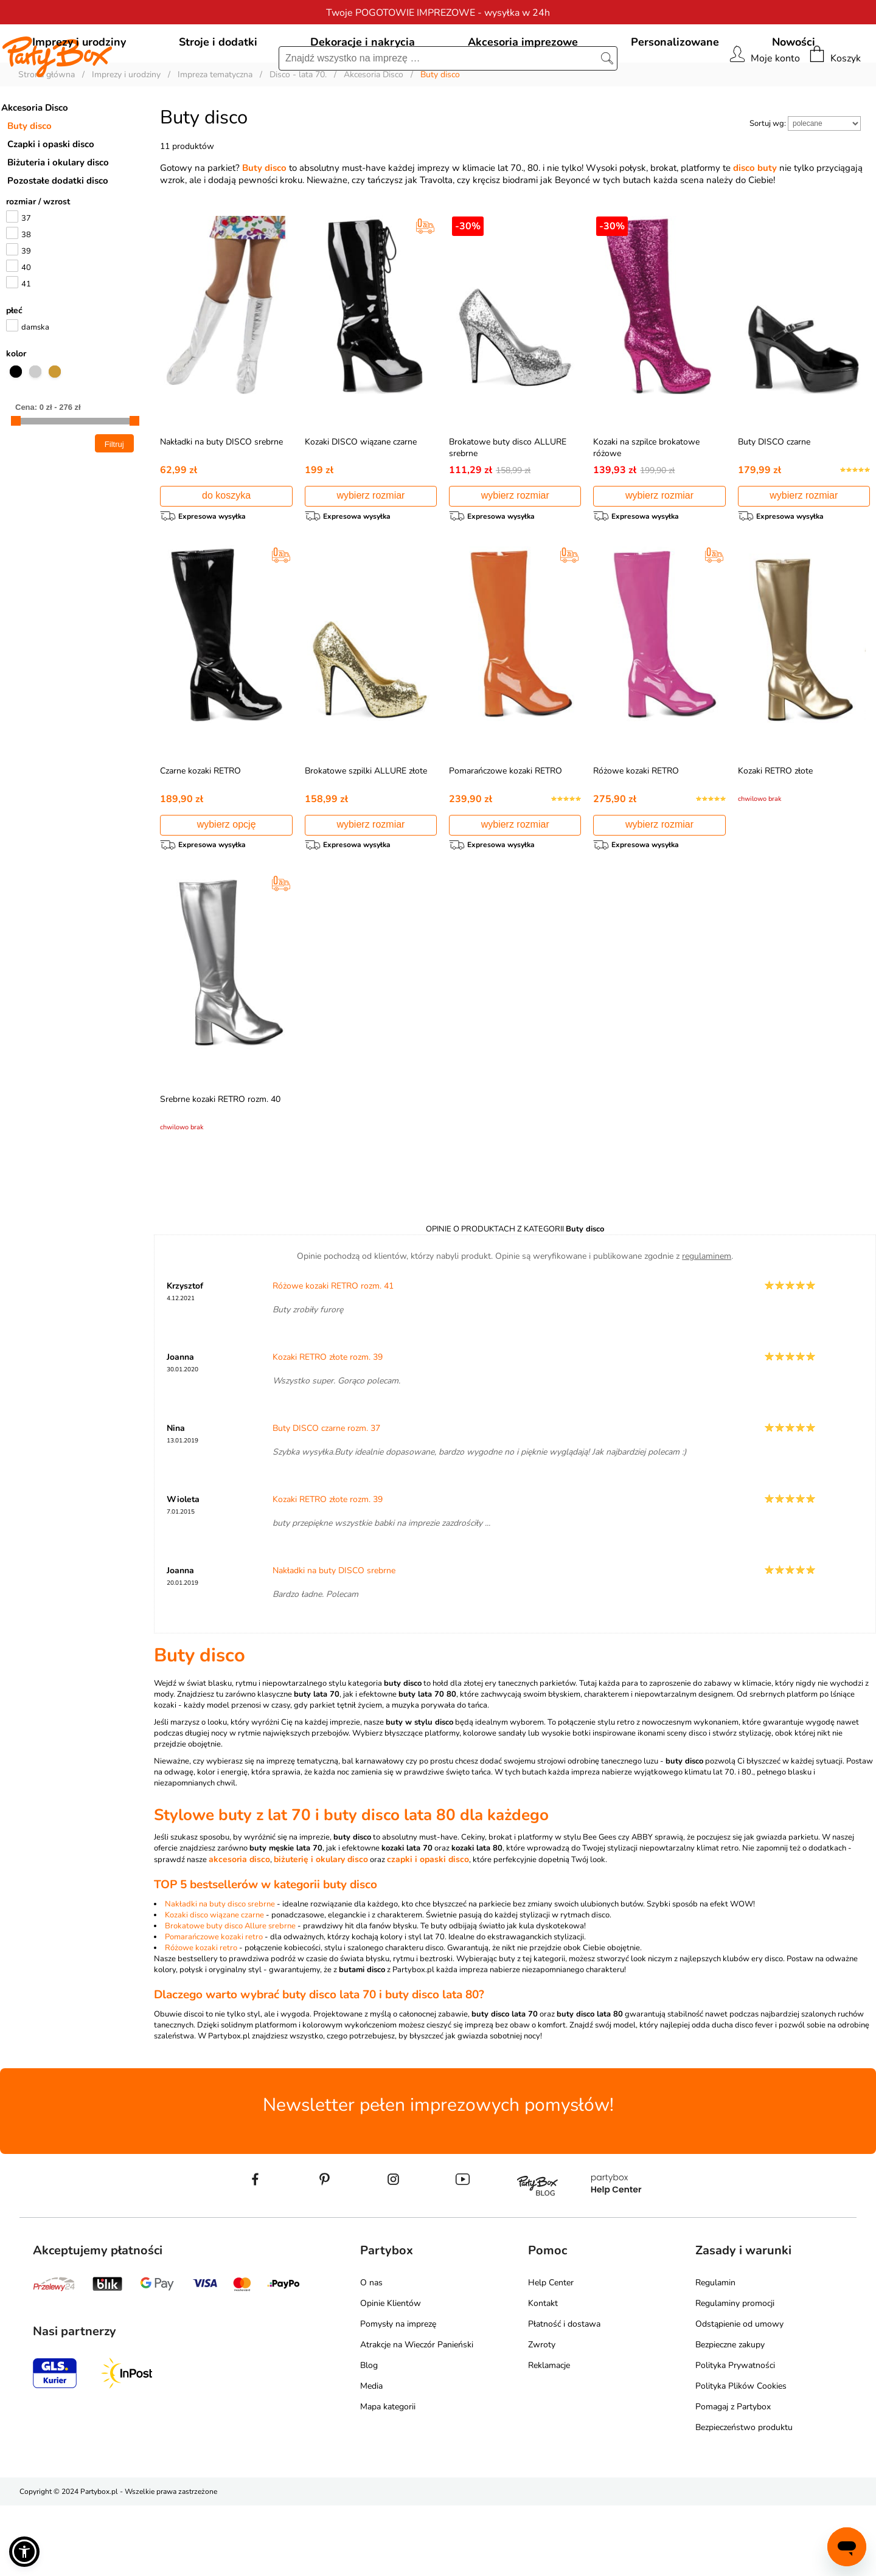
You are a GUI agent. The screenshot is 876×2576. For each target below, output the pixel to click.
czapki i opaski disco (428, 1930)
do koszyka (226, 550)
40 (26, 322)
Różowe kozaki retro (201, 2018)
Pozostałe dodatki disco (57, 236)
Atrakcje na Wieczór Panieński (416, 2415)
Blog (369, 2436)
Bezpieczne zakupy (730, 2415)
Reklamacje (549, 2436)
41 (26, 339)
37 (26, 273)
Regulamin (715, 2353)
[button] (24, 2552)
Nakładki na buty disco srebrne (220, 1974)
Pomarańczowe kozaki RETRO (505, 831)
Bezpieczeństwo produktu (744, 2498)
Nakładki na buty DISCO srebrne (221, 497)
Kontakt (543, 2374)
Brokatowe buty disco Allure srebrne (230, 1996)
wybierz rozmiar (370, 550)
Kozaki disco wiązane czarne (214, 1985)
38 (26, 290)
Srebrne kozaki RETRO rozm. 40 (220, 1165)
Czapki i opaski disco (50, 199)
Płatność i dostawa (564, 2394)
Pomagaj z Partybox (733, 2477)
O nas (371, 2353)
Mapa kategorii (387, 2477)
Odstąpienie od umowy (739, 2394)
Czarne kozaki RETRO (200, 831)
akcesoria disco (239, 1930)
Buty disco (29, 181)
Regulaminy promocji (734, 2374)
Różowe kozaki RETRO (636, 831)
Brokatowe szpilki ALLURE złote (366, 831)
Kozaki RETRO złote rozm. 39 (328, 1427)
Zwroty (541, 2415)
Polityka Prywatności (735, 2436)
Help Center (551, 2353)
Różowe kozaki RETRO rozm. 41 (333, 1356)
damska (35, 382)
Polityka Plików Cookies (741, 2456)
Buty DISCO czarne (774, 497)
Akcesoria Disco (34, 163)
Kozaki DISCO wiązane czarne (361, 497)
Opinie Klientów (390, 2374)
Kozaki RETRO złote (775, 831)
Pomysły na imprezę (398, 2394)
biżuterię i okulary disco (321, 1930)
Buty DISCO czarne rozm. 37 (326, 1498)
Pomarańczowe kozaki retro (214, 2007)
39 (26, 306)
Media (371, 2456)
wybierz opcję (226, 884)
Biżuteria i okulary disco (58, 218)
